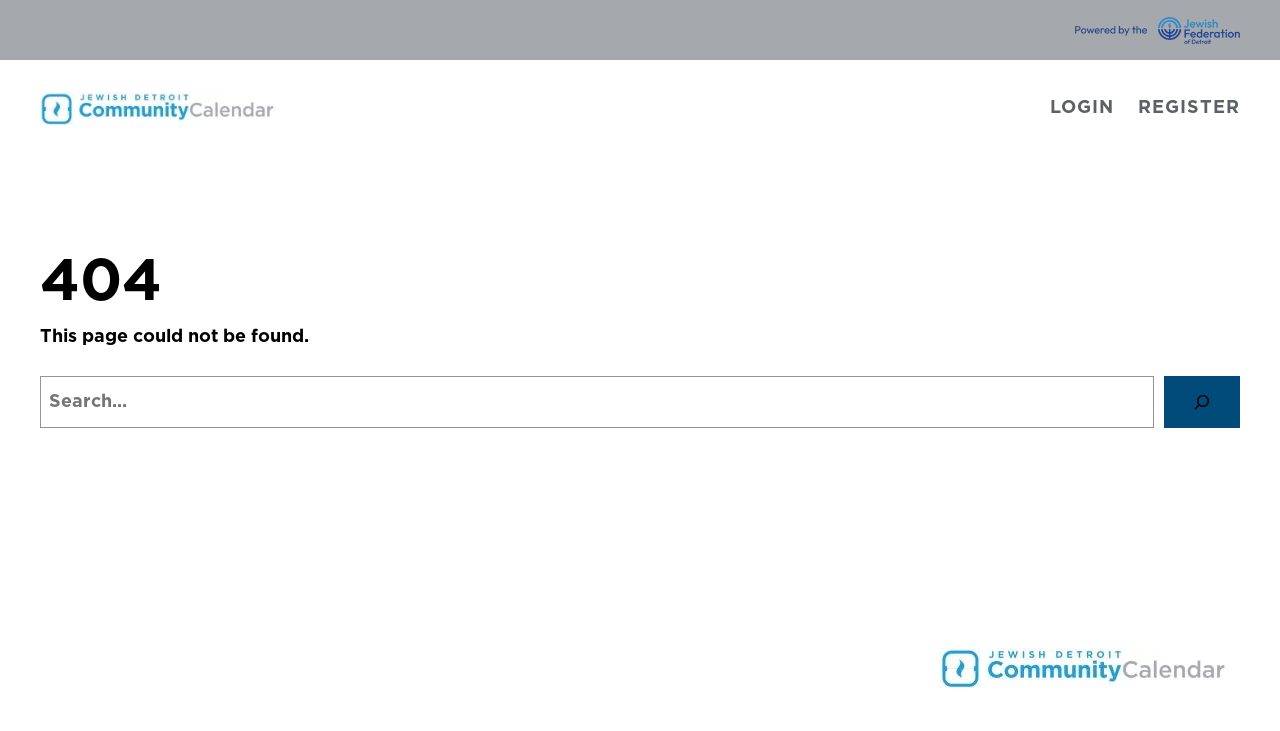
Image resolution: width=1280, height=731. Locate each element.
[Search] (1202, 402)
